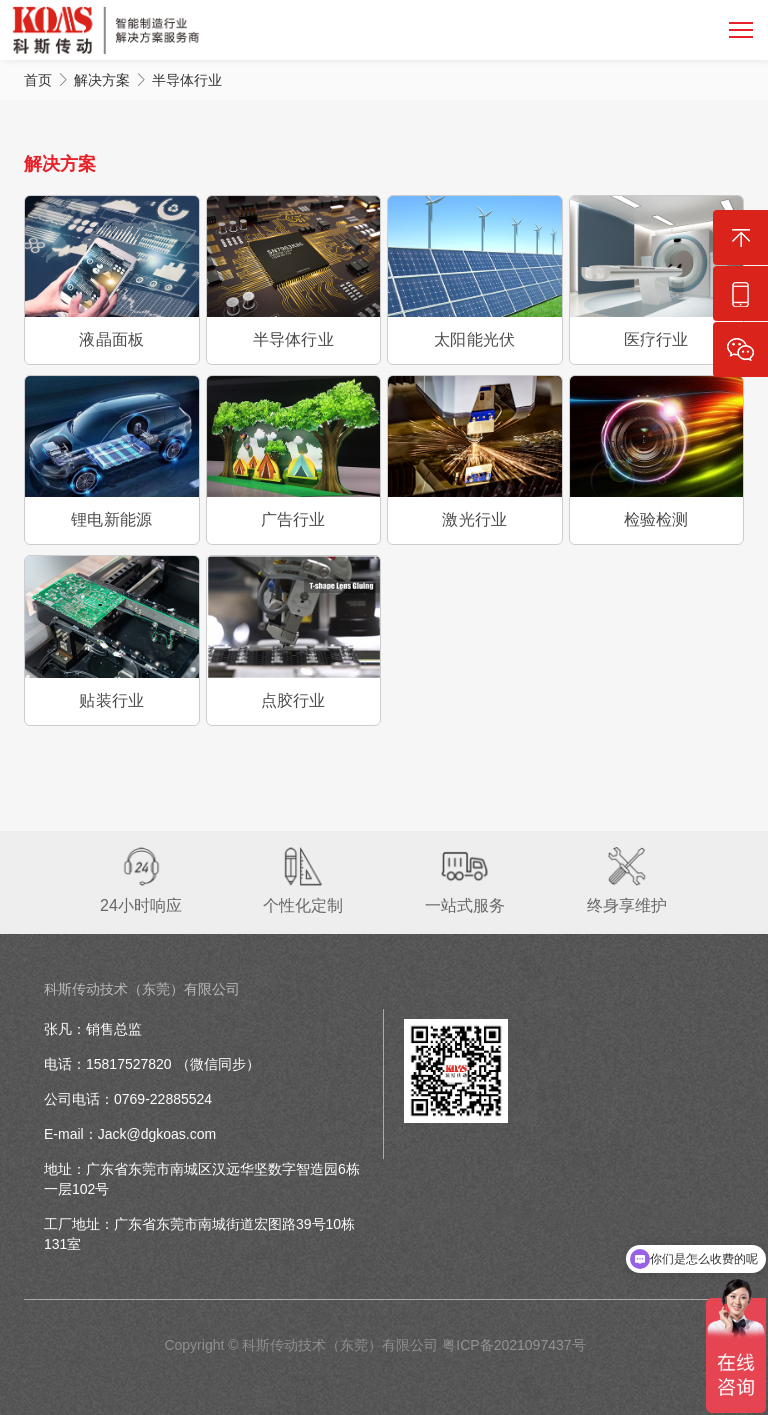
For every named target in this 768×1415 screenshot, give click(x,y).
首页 (38, 80)
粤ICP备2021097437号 (513, 1345)
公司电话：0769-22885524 (128, 1099)
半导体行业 (187, 80)
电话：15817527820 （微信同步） (152, 1064)
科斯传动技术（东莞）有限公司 (142, 989)
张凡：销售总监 (93, 1029)
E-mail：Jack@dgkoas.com (130, 1134)
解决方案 (102, 80)
